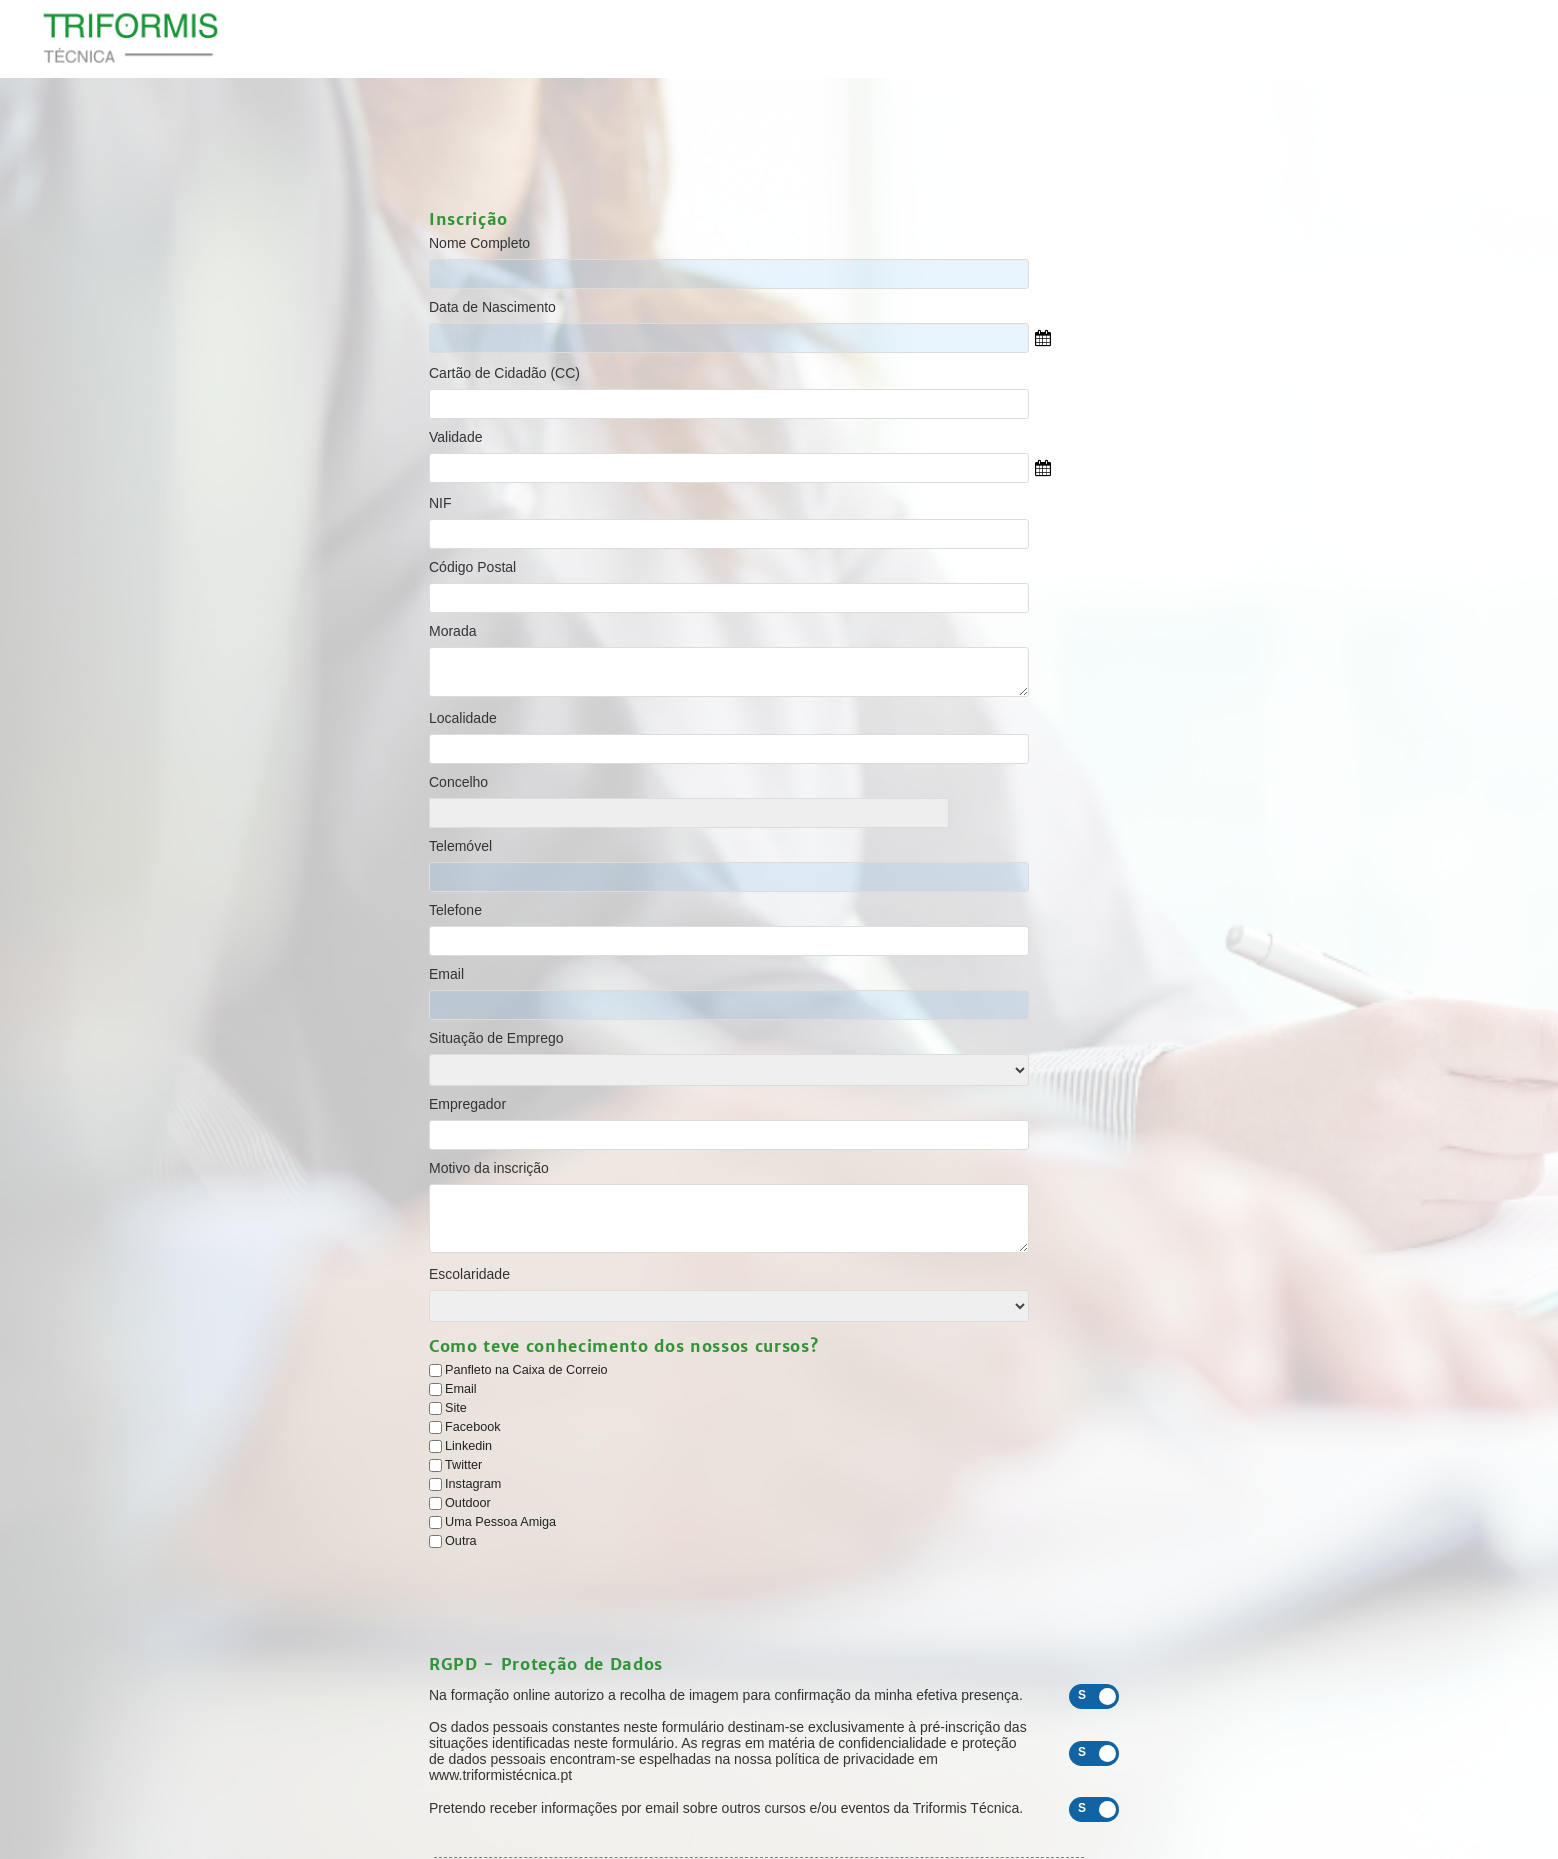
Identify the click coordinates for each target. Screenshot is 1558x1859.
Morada (452, 631)
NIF (440, 503)
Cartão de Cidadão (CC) (504, 373)
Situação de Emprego (496, 1038)
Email (446, 974)
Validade (455, 437)
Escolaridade (469, 1274)
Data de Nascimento (492, 307)
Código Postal (472, 567)
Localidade (463, 718)
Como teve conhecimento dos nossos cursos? (623, 1346)
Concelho (458, 782)
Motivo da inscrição (489, 1168)
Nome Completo (479, 243)
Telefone (455, 910)
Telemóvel (460, 846)
